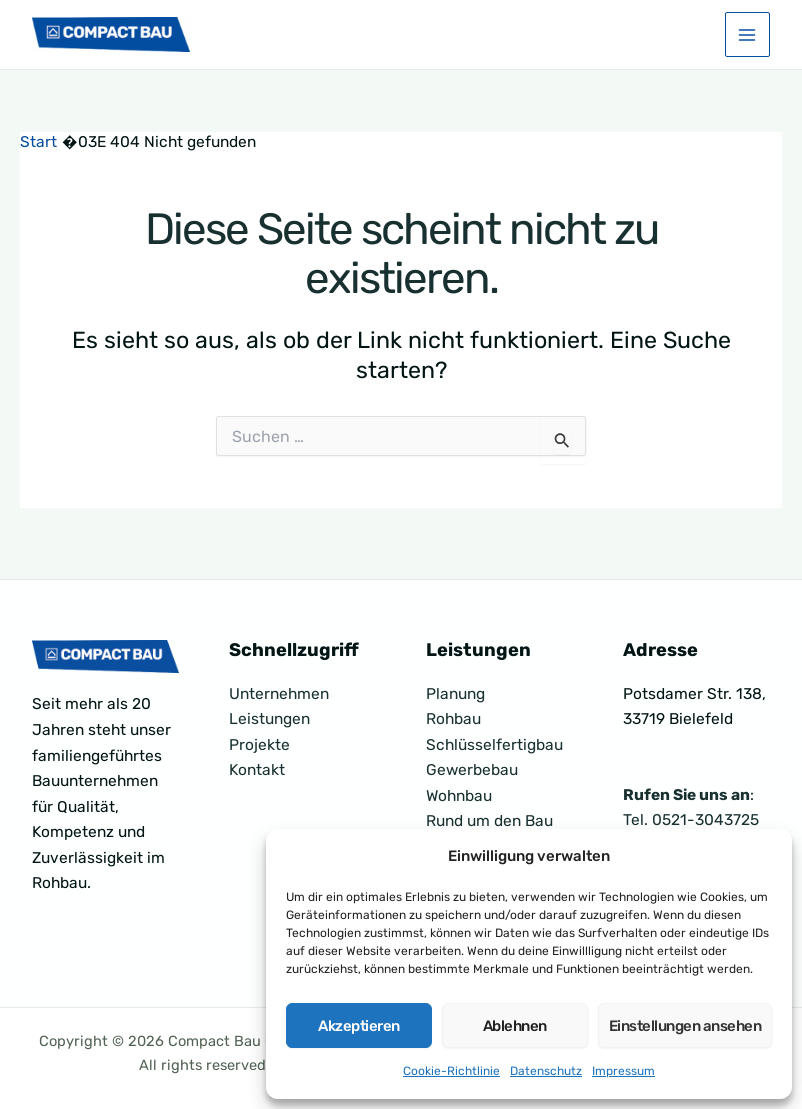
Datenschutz (546, 1071)
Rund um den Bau (489, 821)
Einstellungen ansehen (685, 1026)
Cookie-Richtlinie (451, 1071)
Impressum (623, 1071)
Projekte (259, 745)
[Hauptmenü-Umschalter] (747, 38)
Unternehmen (279, 694)
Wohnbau (459, 796)
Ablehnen (515, 1026)
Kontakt (257, 770)
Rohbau (453, 719)
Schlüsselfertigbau (494, 745)
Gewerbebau (472, 770)
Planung (455, 694)
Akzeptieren (359, 1026)
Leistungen (269, 719)
